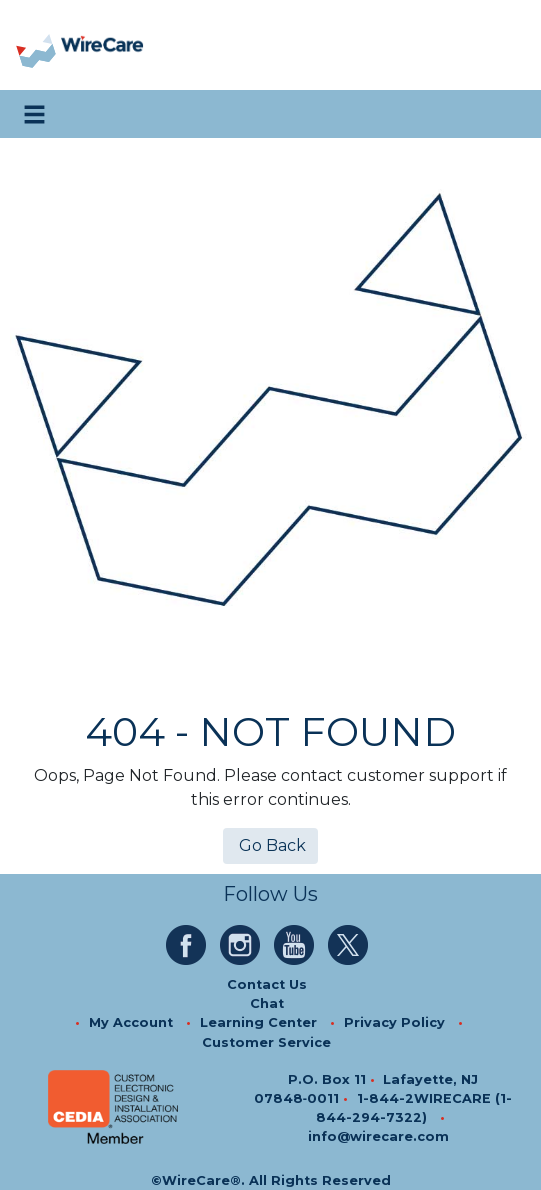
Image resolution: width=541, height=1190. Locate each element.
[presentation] (37, 45)
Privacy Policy (394, 1022)
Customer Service (266, 1042)
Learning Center (258, 1022)
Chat (267, 1003)
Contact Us (267, 984)
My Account (131, 1022)
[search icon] (506, 114)
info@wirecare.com (378, 1136)
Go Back (270, 845)
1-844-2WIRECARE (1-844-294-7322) (414, 1108)
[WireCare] (101, 45)
